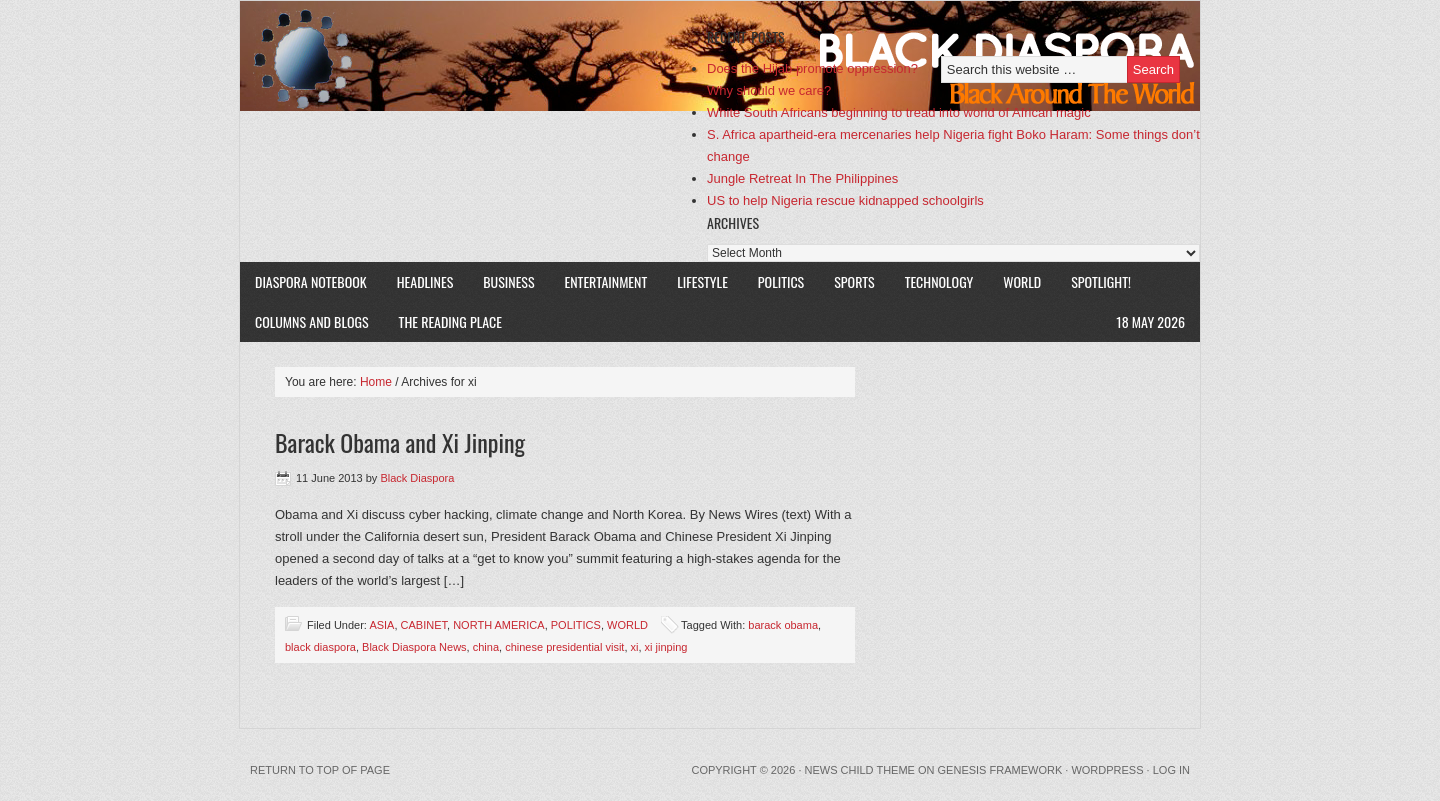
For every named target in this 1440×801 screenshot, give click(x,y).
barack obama (783, 625)
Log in (1171, 770)
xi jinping (666, 647)
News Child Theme (860, 770)
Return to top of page (320, 770)
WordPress (1107, 770)
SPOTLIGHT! (1093, 281)
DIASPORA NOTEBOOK (311, 281)
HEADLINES (425, 281)
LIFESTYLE (695, 281)
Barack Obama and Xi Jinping (400, 442)
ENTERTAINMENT (606, 281)
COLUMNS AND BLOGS (312, 321)
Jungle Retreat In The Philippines (802, 178)
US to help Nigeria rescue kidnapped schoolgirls (845, 200)
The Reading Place (450, 321)
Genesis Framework (1000, 770)
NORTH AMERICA (498, 625)
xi (635, 647)
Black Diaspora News (414, 647)
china (486, 647)
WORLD (1014, 281)
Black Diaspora (472, 56)
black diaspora (320, 647)
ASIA (381, 625)
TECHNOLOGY (939, 281)
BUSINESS (508, 281)
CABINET (424, 625)
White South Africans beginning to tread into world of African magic (899, 112)
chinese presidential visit (564, 647)
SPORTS (854, 281)
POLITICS (781, 281)
